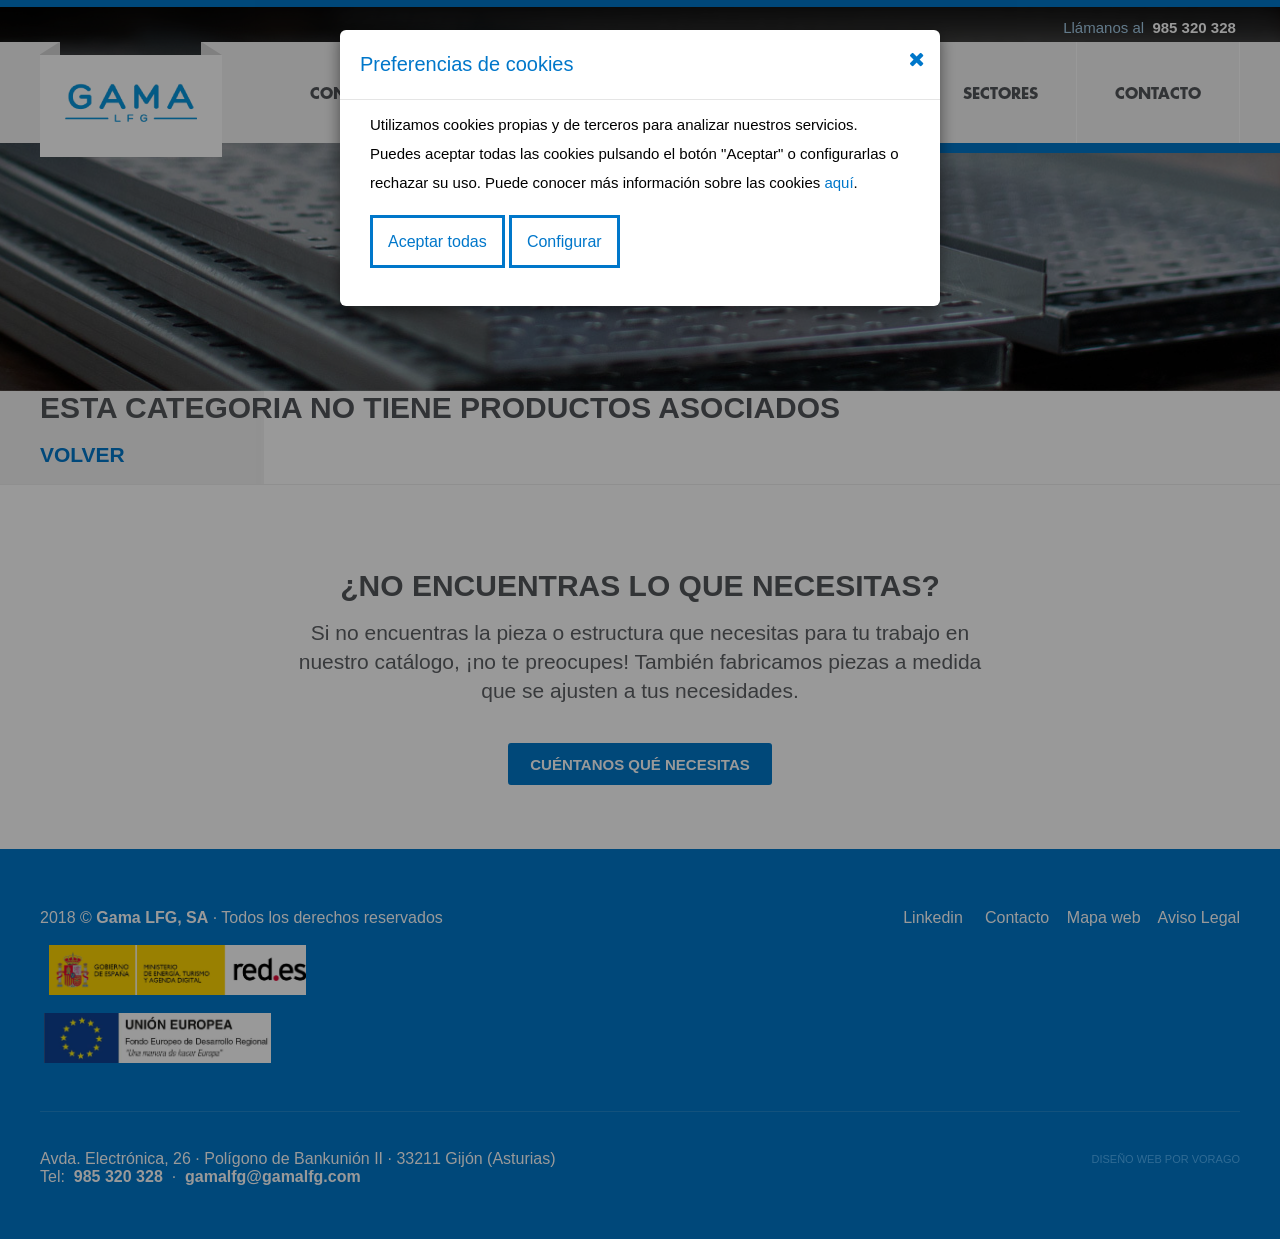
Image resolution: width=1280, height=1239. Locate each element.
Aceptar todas (437, 241)
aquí (838, 182)
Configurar (564, 241)
